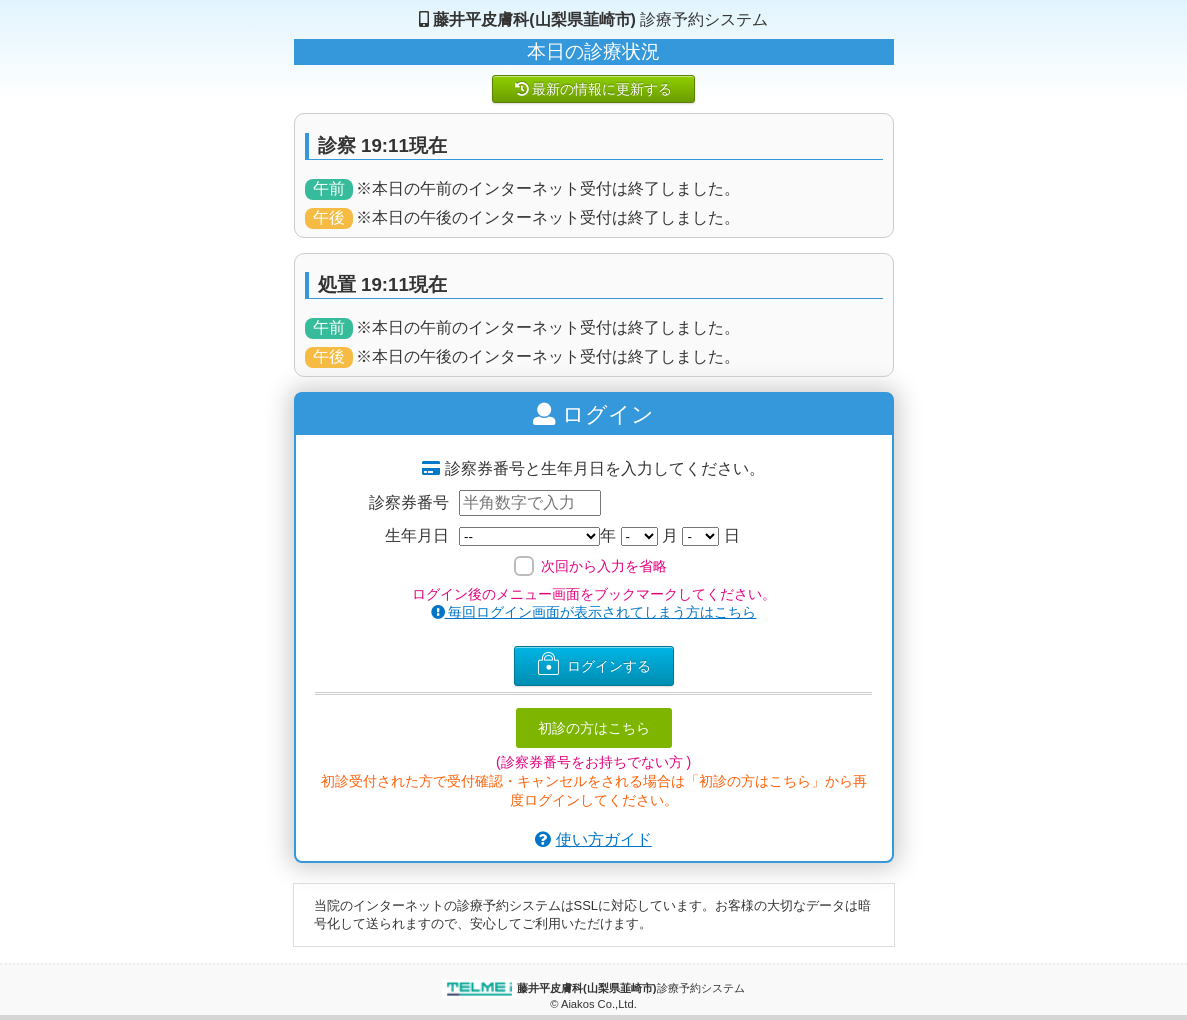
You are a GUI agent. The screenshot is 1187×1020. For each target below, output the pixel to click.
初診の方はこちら (594, 728)
